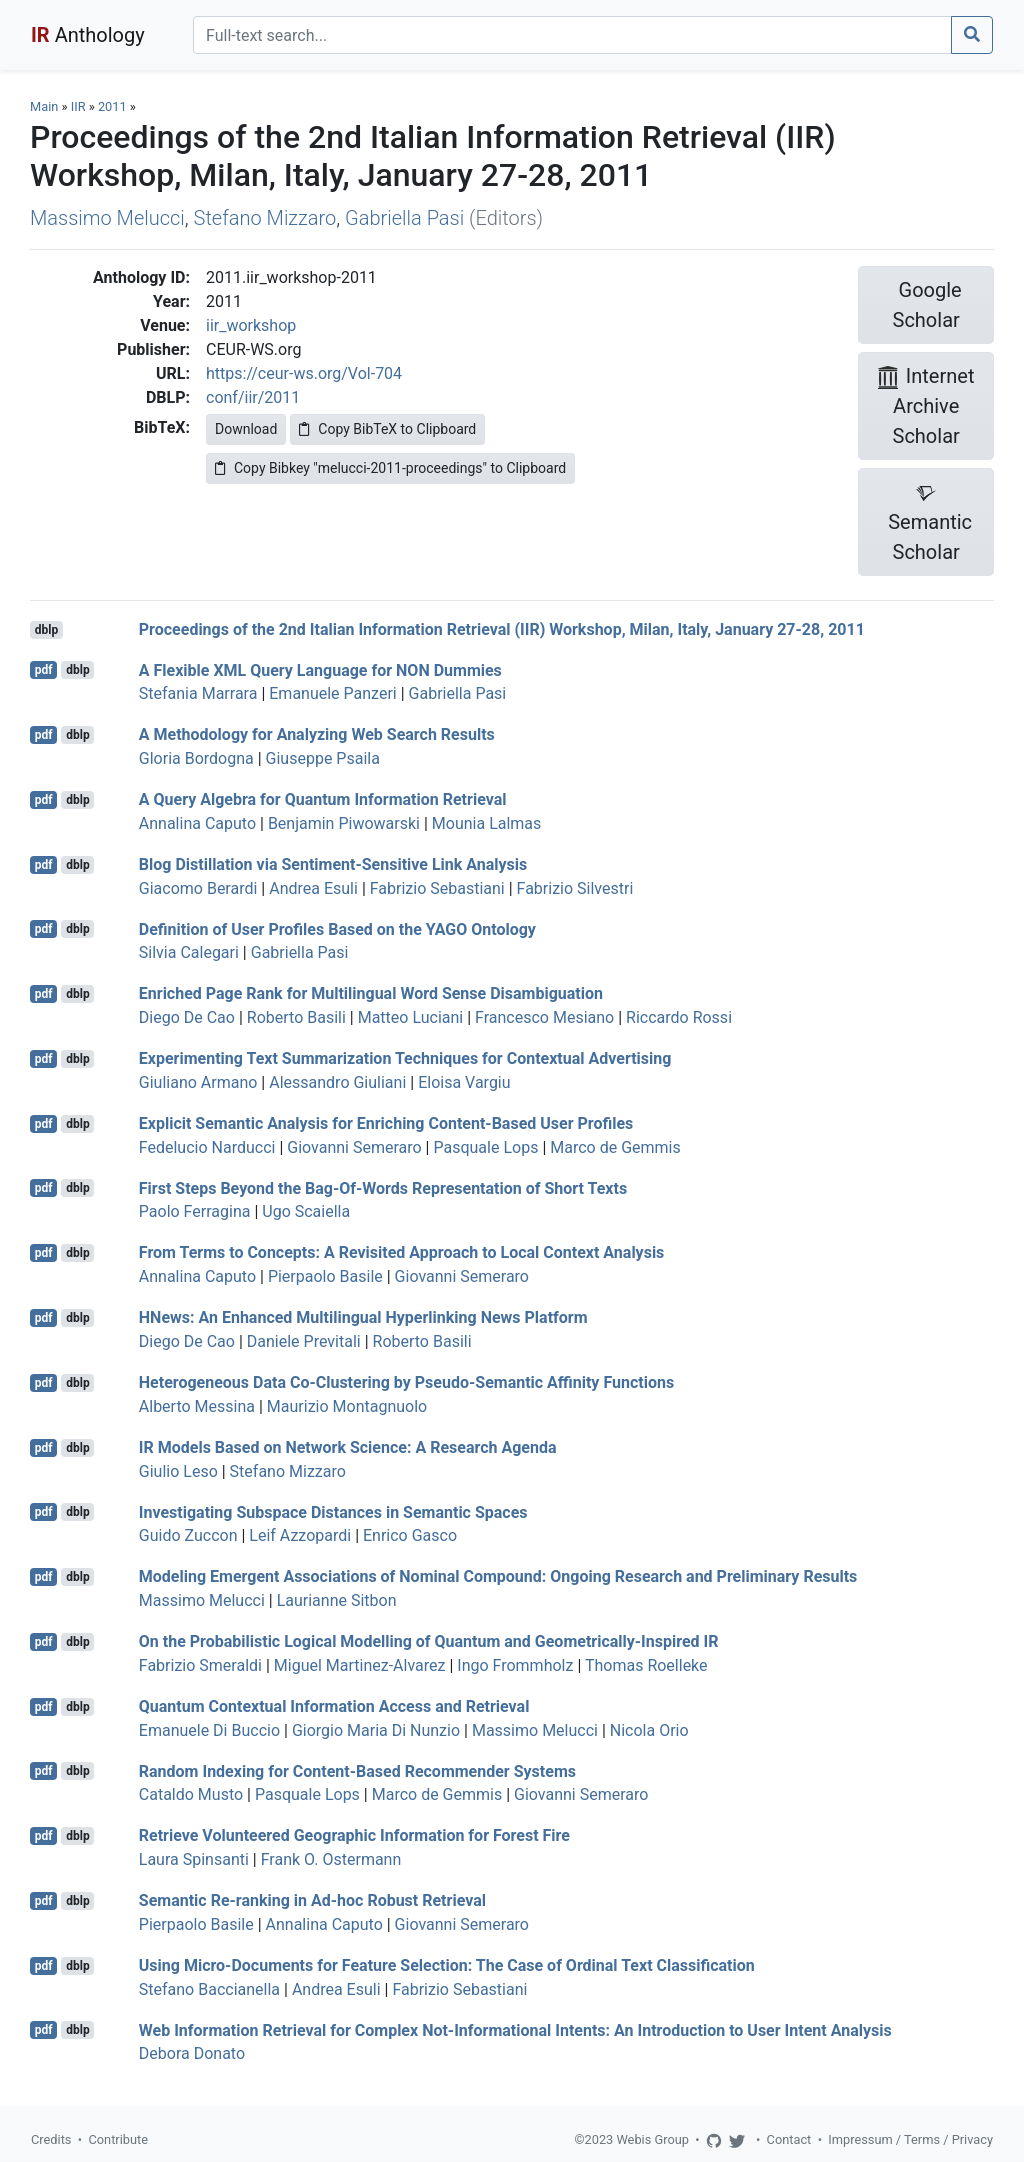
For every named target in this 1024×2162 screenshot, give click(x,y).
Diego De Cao (187, 1017)
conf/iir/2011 (253, 397)
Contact (789, 2139)
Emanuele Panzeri (332, 693)
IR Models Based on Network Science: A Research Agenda (348, 1447)
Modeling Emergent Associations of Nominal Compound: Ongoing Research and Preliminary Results (498, 1576)
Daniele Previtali (304, 1341)
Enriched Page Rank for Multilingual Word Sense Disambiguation (371, 993)
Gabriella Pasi (404, 218)
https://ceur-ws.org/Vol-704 (304, 373)
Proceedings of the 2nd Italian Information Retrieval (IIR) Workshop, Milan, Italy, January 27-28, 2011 (502, 629)
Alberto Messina (197, 1406)
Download (246, 429)
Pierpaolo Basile (325, 1276)
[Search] (572, 35)
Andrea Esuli (313, 888)
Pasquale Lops (485, 1147)
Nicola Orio (649, 1730)
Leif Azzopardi (300, 1535)
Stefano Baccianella (209, 1989)
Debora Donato (192, 2053)
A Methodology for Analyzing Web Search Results (317, 734)
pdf (44, 670)
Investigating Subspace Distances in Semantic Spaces (333, 1511)
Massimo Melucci (107, 218)
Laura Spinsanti (194, 1859)
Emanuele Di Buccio (209, 1730)
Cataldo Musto (191, 1794)
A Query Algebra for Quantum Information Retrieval (323, 799)
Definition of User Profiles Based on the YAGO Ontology (337, 928)
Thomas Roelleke (646, 1665)
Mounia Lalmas (487, 823)
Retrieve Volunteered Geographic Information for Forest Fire (354, 1835)
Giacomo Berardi (198, 888)
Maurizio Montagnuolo (347, 1406)
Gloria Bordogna (196, 758)
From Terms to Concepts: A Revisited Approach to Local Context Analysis (402, 1252)
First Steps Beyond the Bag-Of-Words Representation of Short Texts (383, 1187)
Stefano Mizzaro (265, 218)
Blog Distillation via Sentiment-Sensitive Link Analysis (333, 864)
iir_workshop (251, 325)
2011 (112, 106)
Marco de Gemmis (615, 1147)
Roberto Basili (296, 1017)
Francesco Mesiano (544, 1017)
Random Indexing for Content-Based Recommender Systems (357, 1770)
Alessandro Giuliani (337, 1082)
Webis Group (652, 2139)
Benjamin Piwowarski (344, 823)
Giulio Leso (178, 1471)
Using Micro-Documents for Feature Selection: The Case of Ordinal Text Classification (447, 1965)
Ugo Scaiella (306, 1211)
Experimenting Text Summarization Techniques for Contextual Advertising (405, 1058)
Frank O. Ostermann (331, 1859)
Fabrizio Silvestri (575, 888)
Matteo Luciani (411, 1017)
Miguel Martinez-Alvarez (360, 1665)
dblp (46, 630)
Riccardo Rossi (679, 1017)
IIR (78, 106)
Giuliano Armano (198, 1082)
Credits (51, 2139)
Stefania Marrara (198, 693)
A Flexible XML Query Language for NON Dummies (320, 669)
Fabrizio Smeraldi (200, 1665)
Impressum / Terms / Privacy (910, 2139)
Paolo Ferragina (195, 1211)
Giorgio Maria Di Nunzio (376, 1730)
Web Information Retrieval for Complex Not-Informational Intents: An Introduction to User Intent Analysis (515, 2029)
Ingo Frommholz (515, 1665)
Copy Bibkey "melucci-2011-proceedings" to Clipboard (390, 468)
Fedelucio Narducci (207, 1147)
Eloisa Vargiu (464, 1082)
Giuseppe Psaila (323, 758)
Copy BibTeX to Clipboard (387, 429)
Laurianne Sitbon (337, 1600)
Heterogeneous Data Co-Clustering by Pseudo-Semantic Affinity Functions (406, 1382)
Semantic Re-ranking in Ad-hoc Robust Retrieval (312, 1900)
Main (44, 106)
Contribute (118, 2139)
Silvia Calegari (189, 952)
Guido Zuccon (188, 1535)
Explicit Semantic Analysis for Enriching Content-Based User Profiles (386, 1123)
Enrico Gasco (410, 1535)
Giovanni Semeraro (354, 1147)
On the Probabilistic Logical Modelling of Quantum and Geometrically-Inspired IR (429, 1641)
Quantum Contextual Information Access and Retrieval (334, 1706)
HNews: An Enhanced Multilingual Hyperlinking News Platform (363, 1317)
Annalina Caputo (197, 823)
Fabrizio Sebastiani (437, 888)
